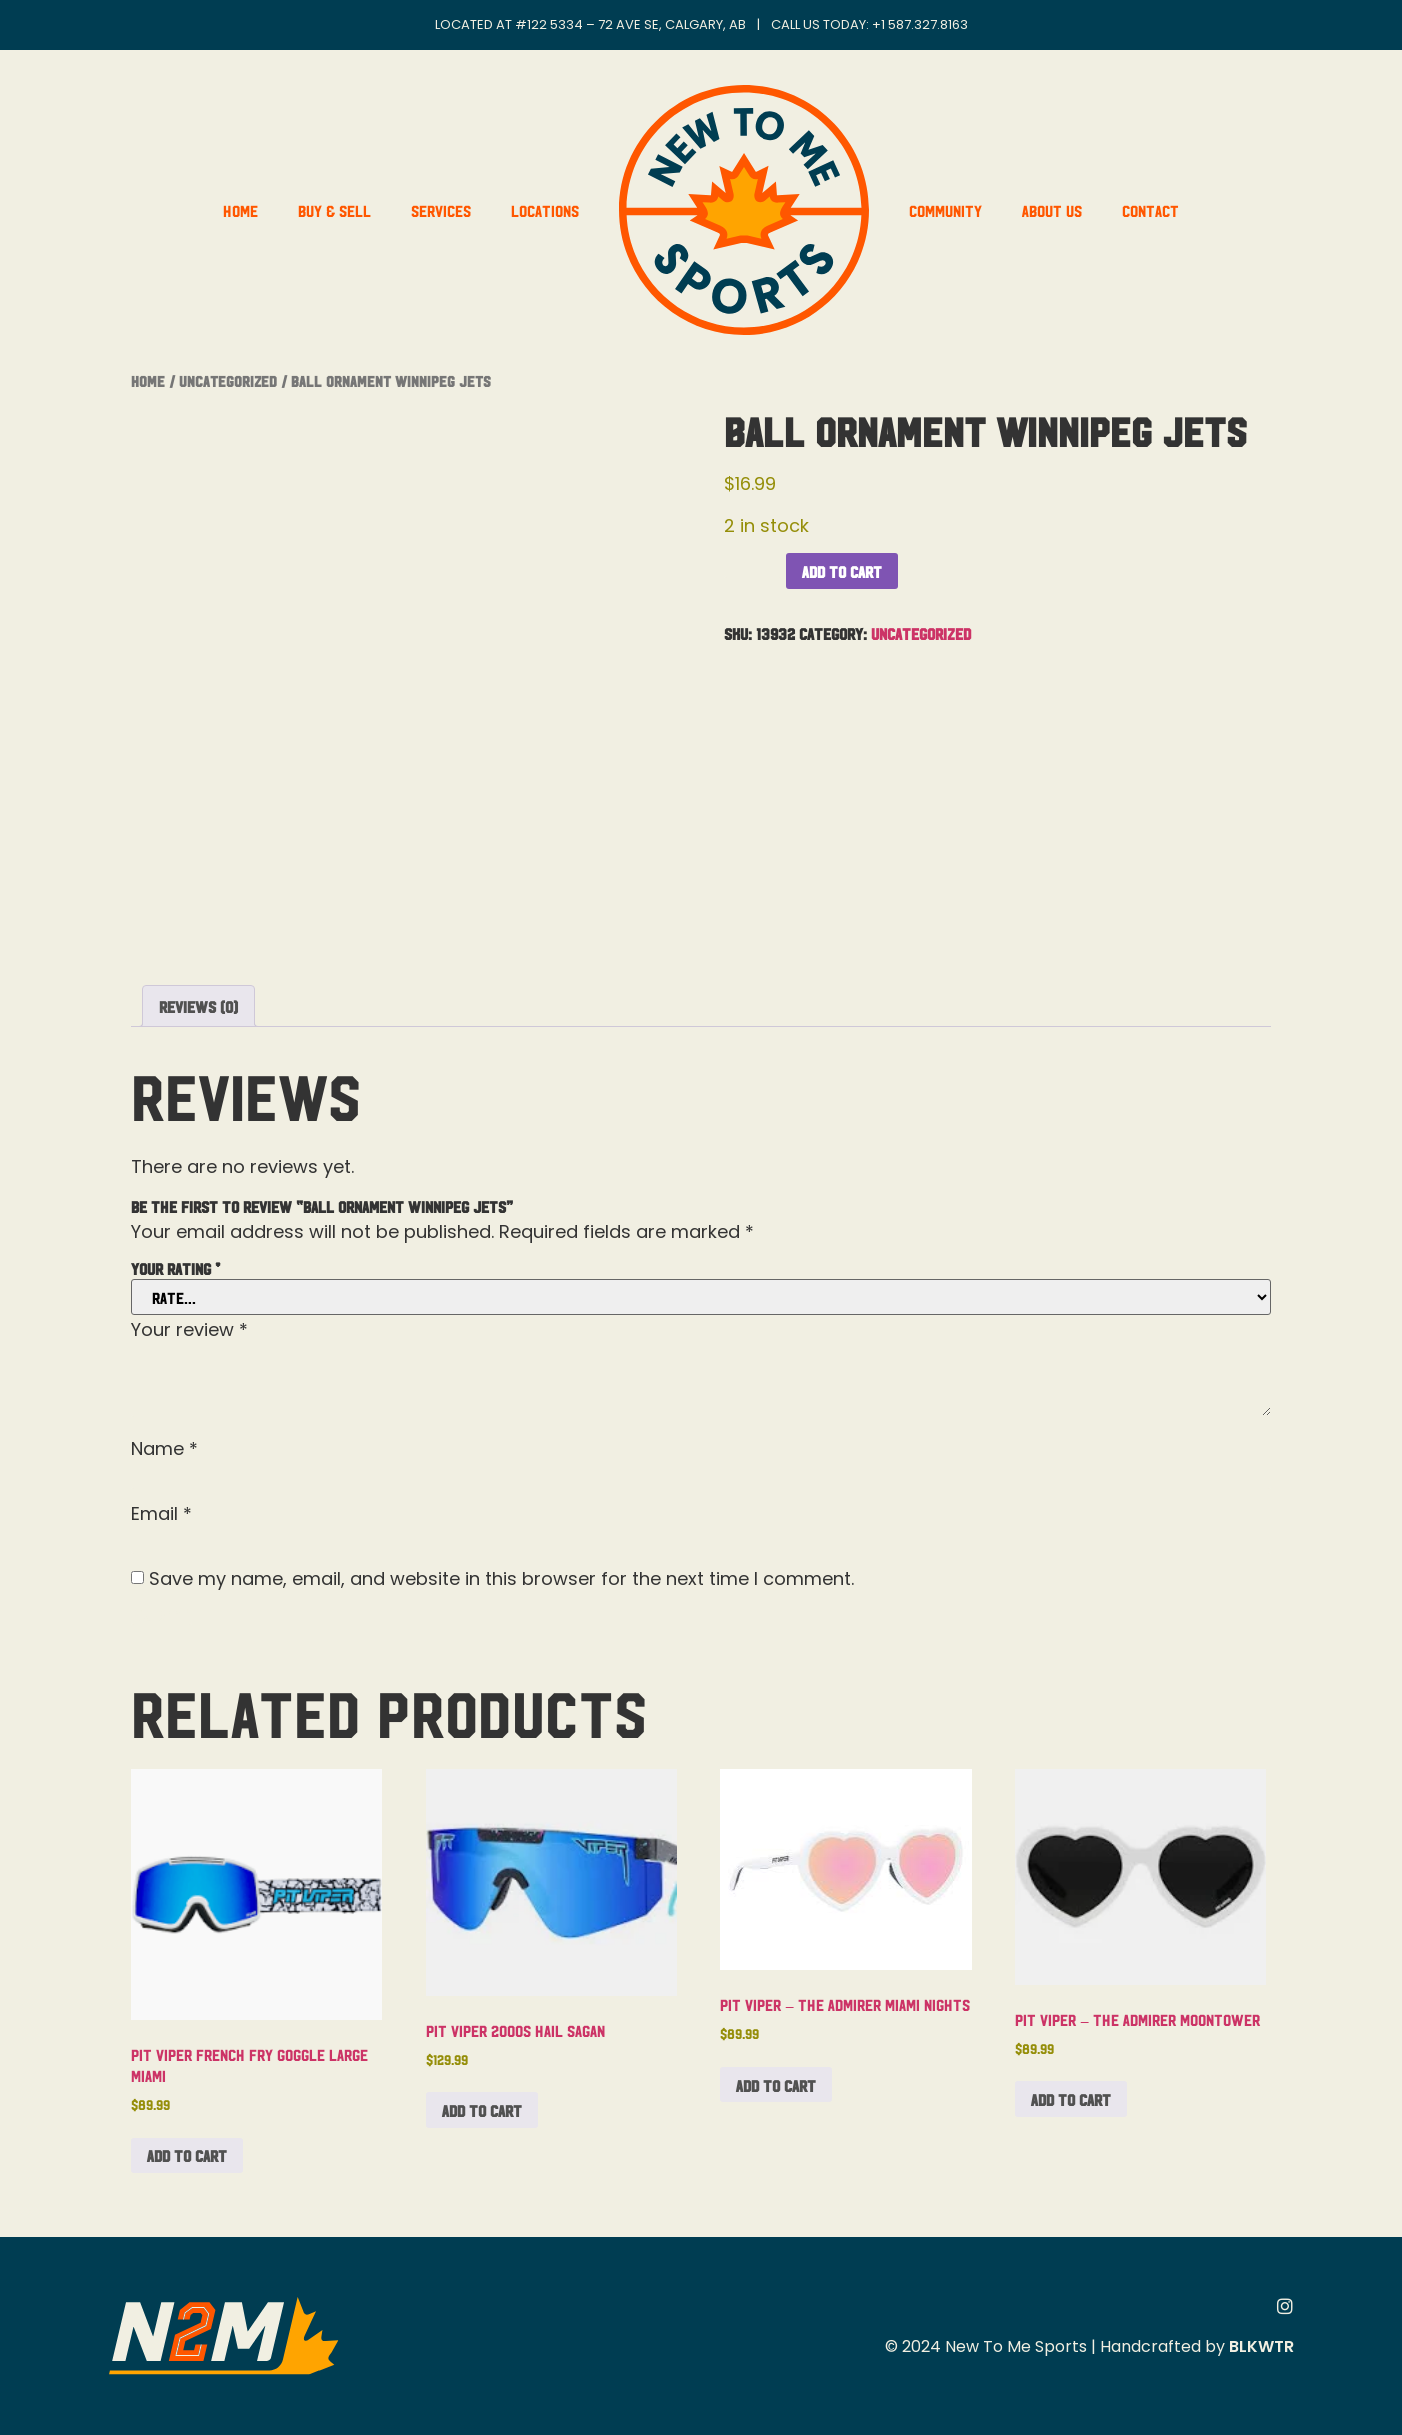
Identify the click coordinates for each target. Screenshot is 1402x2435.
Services (441, 210)
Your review (189, 1330)
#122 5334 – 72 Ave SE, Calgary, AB (630, 24)
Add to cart (842, 571)
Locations (545, 210)
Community (945, 210)
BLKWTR (1261, 2346)
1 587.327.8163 (924, 24)
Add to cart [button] (187, 2155)
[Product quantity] (753, 565)
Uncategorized (228, 380)
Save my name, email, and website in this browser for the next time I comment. (501, 1579)
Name (164, 1449)
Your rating (175, 1268)
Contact (1150, 210)
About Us (1052, 210)
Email (161, 1514)
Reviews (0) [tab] (198, 1006)
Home (240, 210)
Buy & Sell (334, 210)
